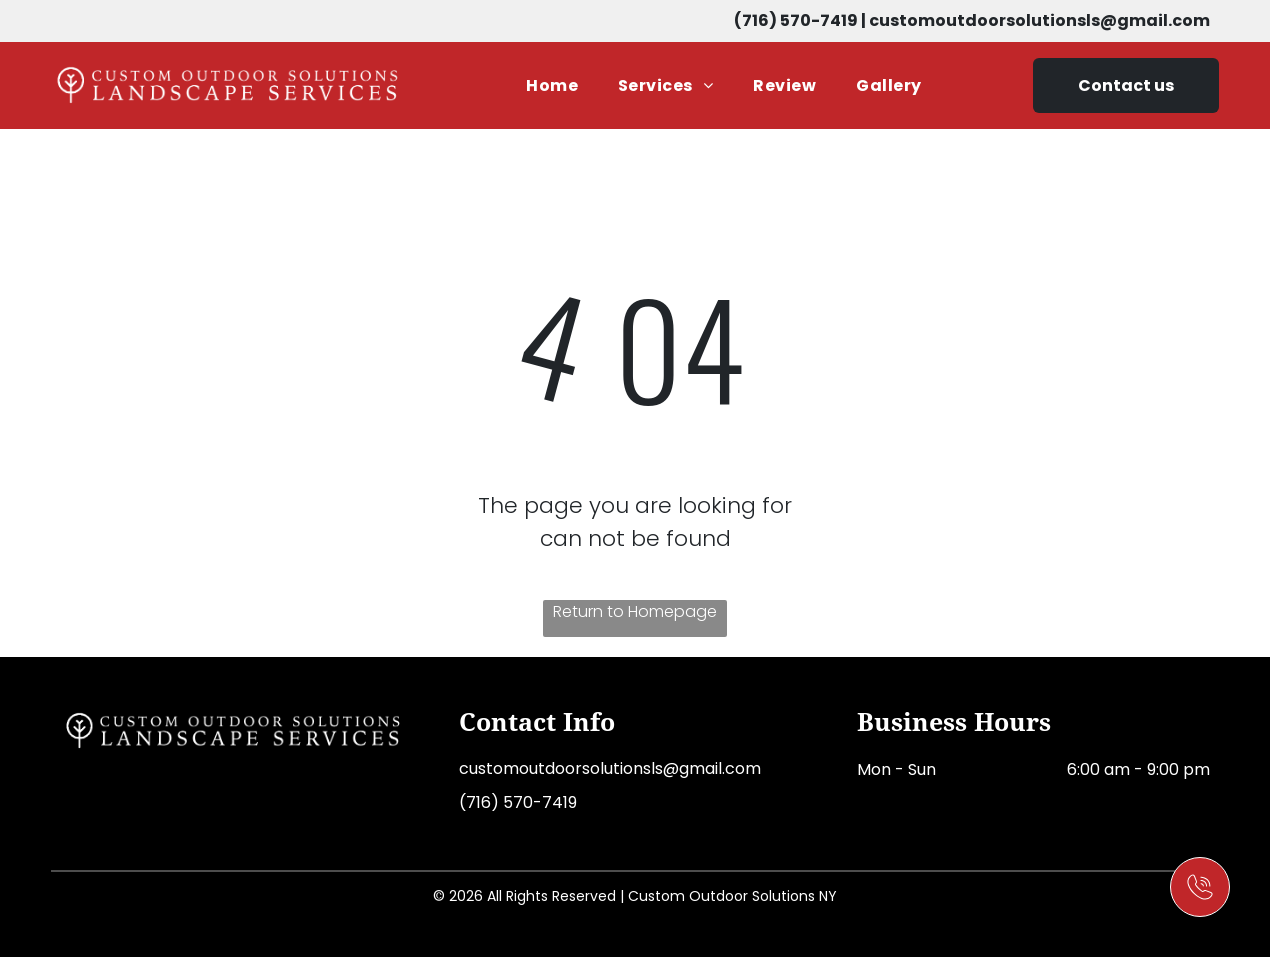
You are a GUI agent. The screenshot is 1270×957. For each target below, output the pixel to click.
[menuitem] (552, 85)
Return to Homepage (635, 611)
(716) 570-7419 (796, 20)
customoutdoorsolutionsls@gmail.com (1039, 20)
